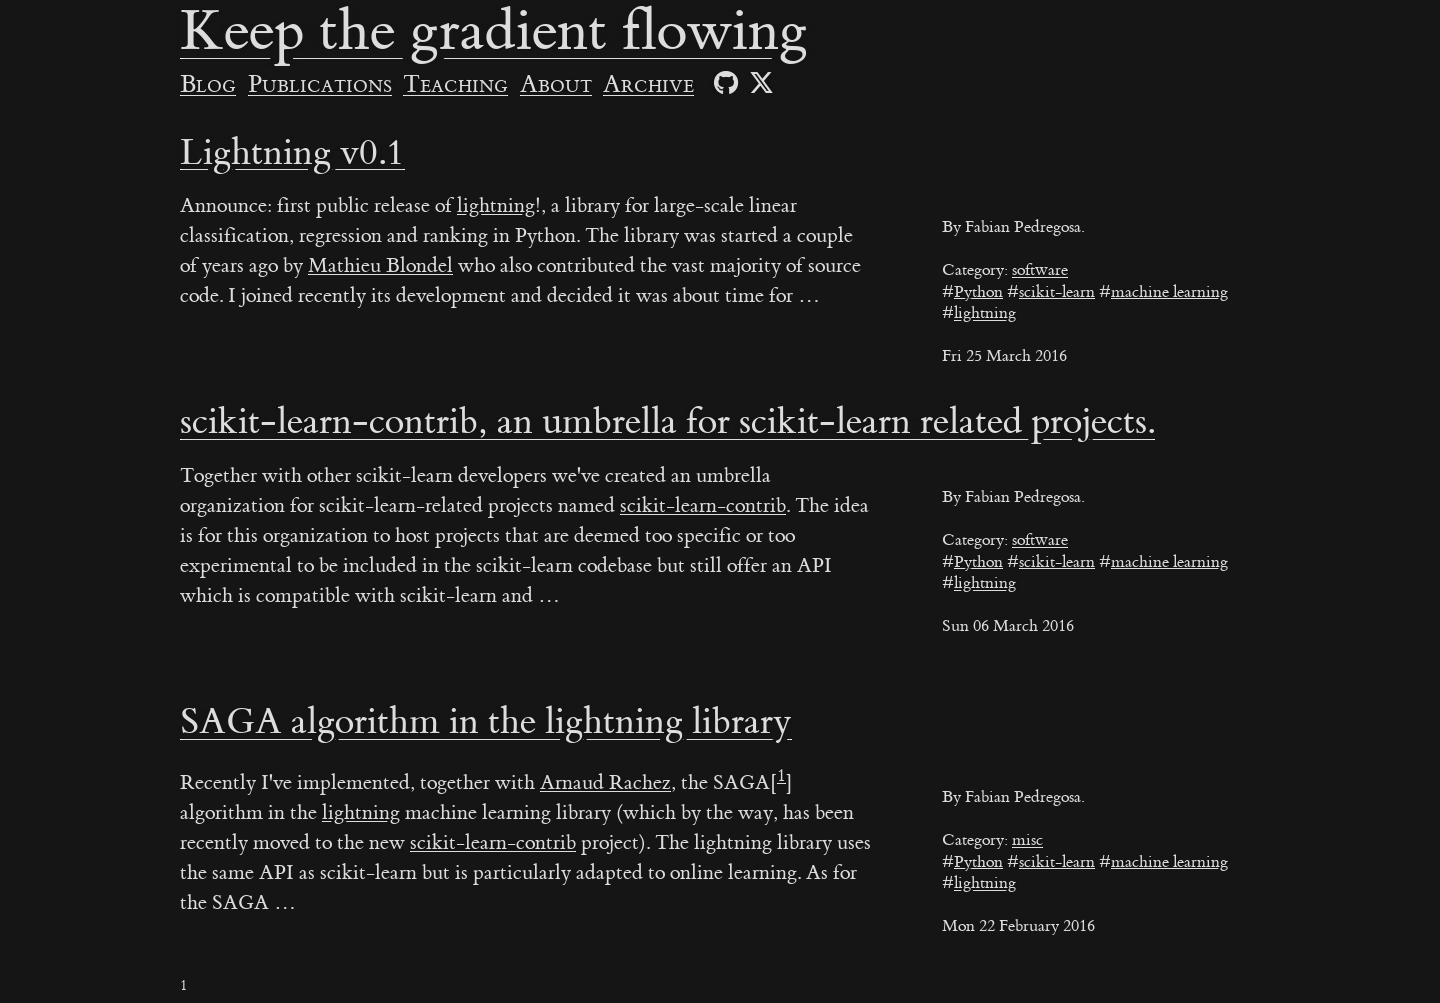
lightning (985, 313)
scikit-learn (1057, 292)
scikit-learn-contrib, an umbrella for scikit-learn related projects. (667, 422)
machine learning (1169, 292)
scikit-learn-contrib (703, 505)
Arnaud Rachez (605, 782)
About (556, 85)
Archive (648, 85)
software (1040, 270)
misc (1027, 840)
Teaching (455, 85)
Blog (208, 85)
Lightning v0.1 (292, 153)
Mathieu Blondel (380, 265)
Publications (320, 85)
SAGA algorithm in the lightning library (486, 722)
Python (978, 292)
